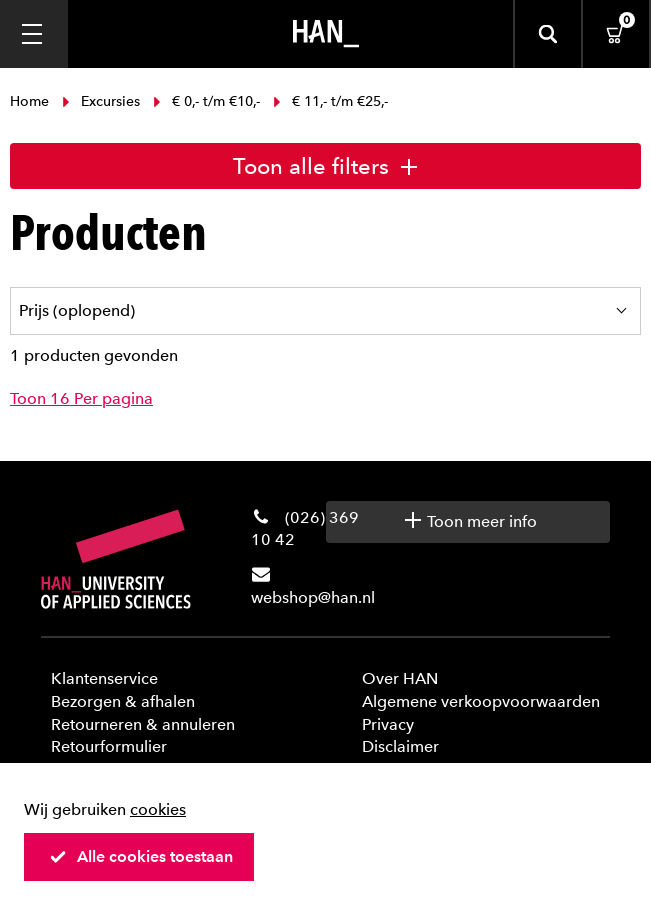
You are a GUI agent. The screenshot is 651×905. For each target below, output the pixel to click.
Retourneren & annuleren (143, 724)
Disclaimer (400, 746)
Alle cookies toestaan (141, 856)
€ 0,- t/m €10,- (206, 101)
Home (31, 101)
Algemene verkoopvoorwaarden (481, 701)
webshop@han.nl (313, 597)
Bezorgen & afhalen (123, 701)
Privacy (388, 724)
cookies (158, 809)
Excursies (101, 101)
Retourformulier (109, 746)
